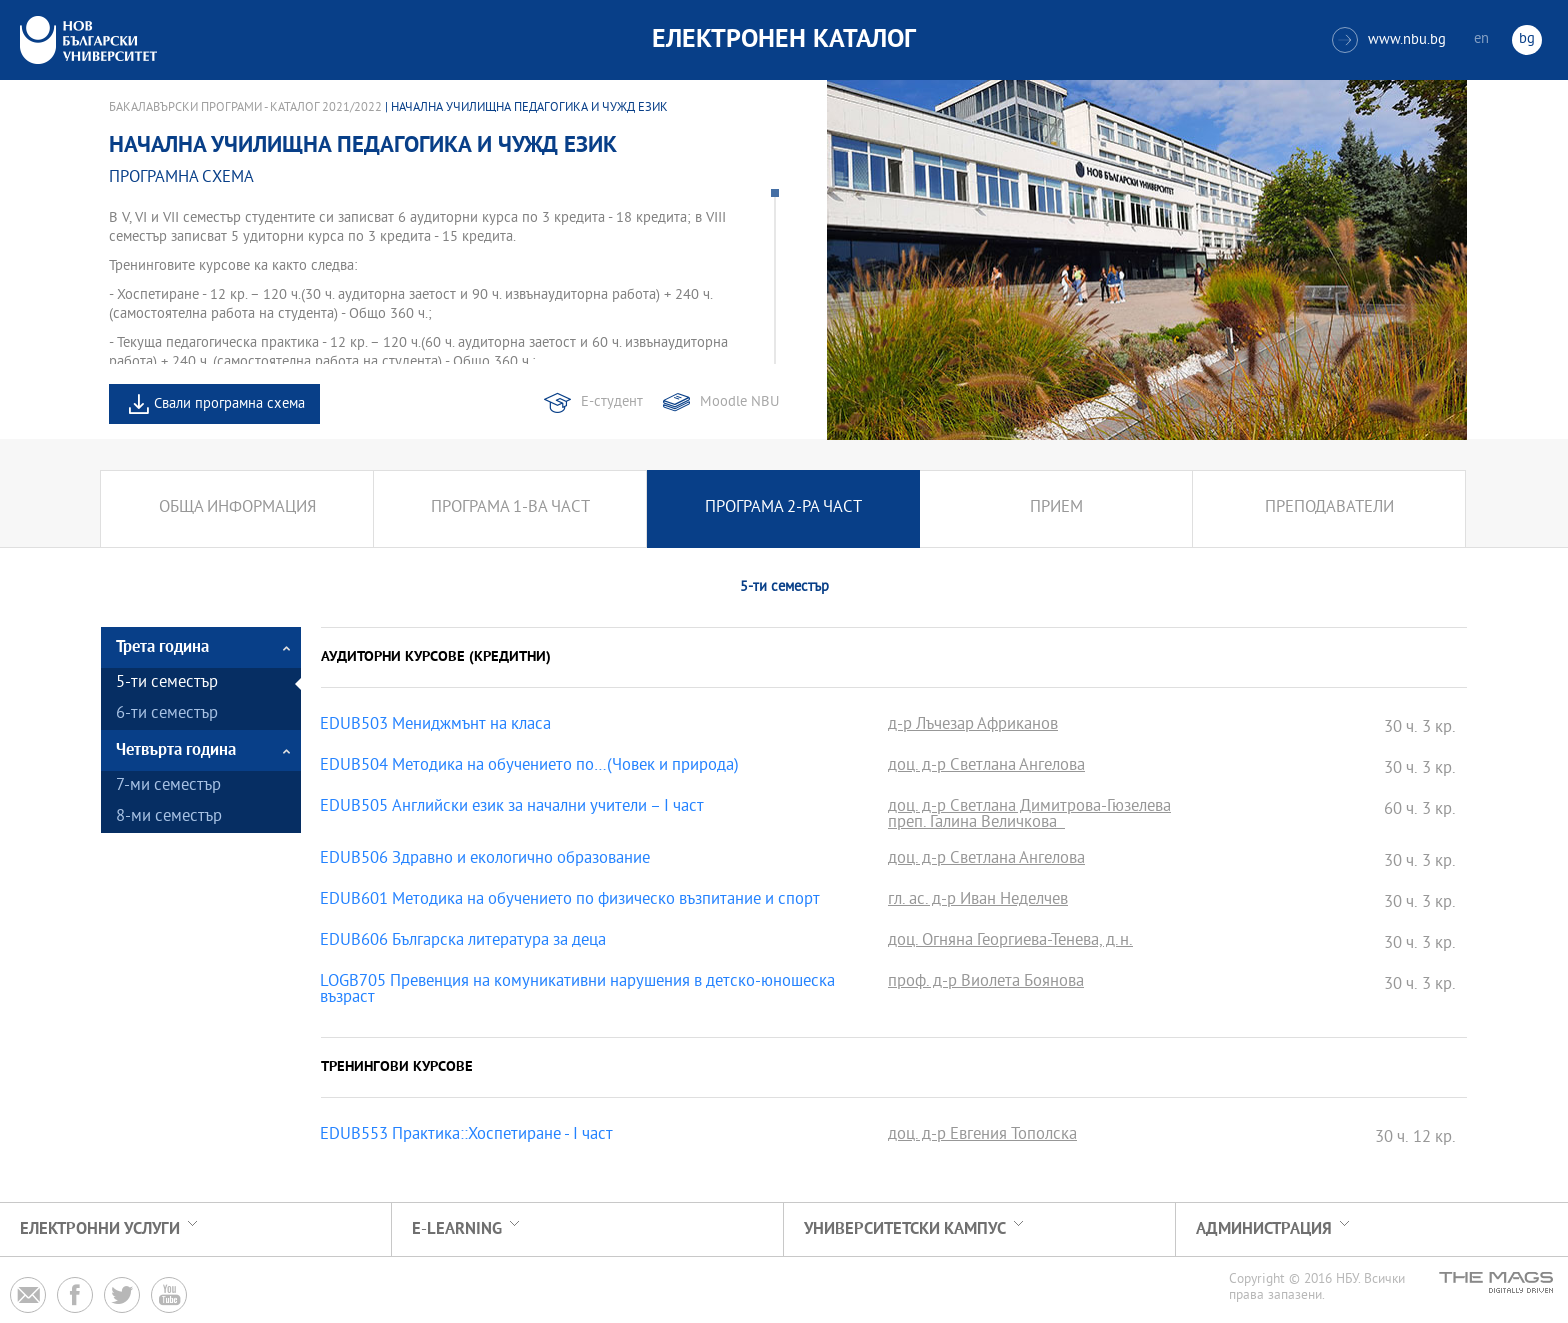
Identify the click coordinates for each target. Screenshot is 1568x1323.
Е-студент (612, 402)
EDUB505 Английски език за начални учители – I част (512, 808)
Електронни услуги (100, 1229)
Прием (1056, 508)
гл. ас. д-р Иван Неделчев (978, 901)
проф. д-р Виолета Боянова (986, 983)
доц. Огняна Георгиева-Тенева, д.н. (1010, 942)
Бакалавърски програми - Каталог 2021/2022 (245, 108)
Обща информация (237, 508)
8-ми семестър (169, 817)
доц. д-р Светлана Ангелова (986, 767)
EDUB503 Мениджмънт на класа (435, 726)
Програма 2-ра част (783, 508)
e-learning (457, 1229)
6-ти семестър (167, 714)
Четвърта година (176, 750)
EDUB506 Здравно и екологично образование (485, 860)
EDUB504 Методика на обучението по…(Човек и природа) (529, 767)
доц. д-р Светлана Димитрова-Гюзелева (1029, 808)
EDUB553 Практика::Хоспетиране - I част (466, 1136)
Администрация (1264, 1229)
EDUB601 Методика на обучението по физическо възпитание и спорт (570, 901)
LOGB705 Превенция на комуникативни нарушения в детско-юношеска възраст (577, 991)
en (1481, 39)
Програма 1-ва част (510, 508)
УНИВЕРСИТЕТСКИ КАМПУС (905, 1229)
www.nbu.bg (1389, 40)
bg (1527, 39)
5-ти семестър (167, 683)
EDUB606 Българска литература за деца (463, 942)
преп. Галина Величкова (976, 824)
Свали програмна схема (229, 404)
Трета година (162, 647)
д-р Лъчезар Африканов (973, 726)
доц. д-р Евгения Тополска (982, 1136)
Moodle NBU (739, 402)
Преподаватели (1329, 508)
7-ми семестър (168, 786)
